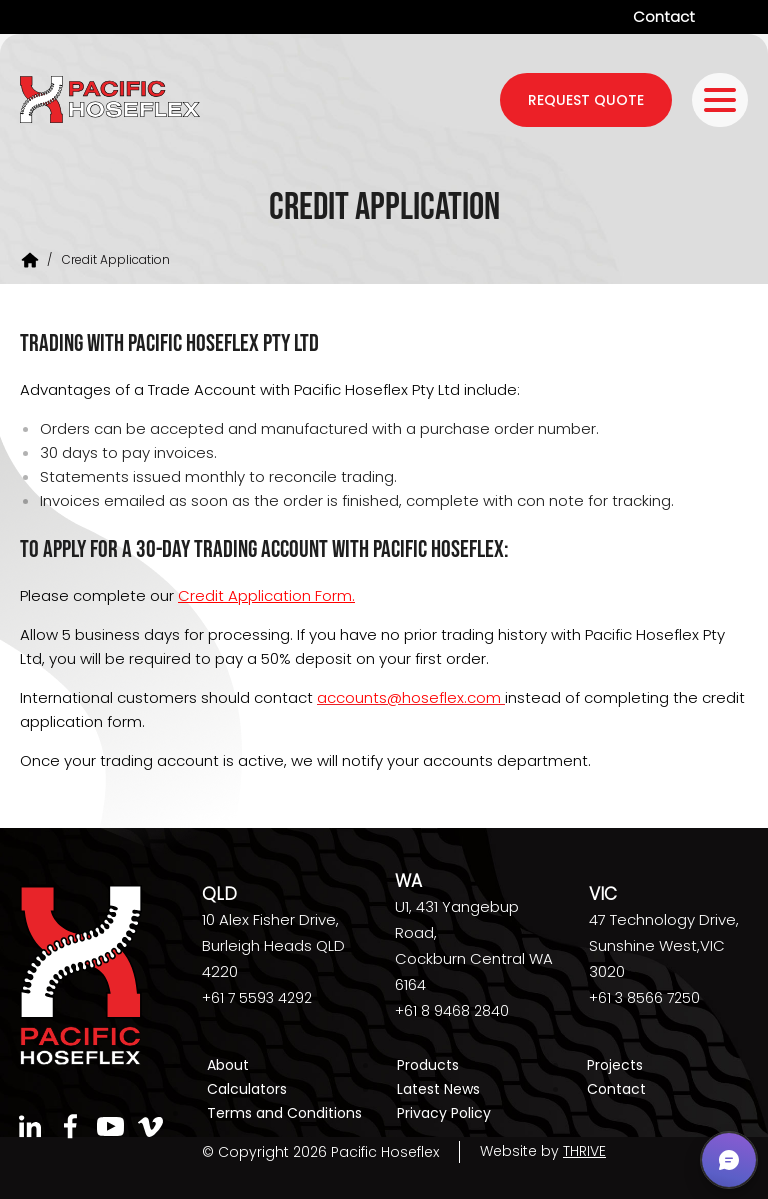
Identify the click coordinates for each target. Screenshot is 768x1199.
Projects (615, 1065)
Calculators (247, 1088)
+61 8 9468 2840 (452, 1011)
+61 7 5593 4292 (257, 998)
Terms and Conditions (284, 1111)
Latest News (438, 1088)
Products (428, 1065)
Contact (664, 16)
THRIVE (584, 1148)
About (228, 1065)
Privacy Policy (444, 1111)
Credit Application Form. (266, 595)
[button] (729, 1160)
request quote (586, 100)
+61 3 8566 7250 (644, 998)
